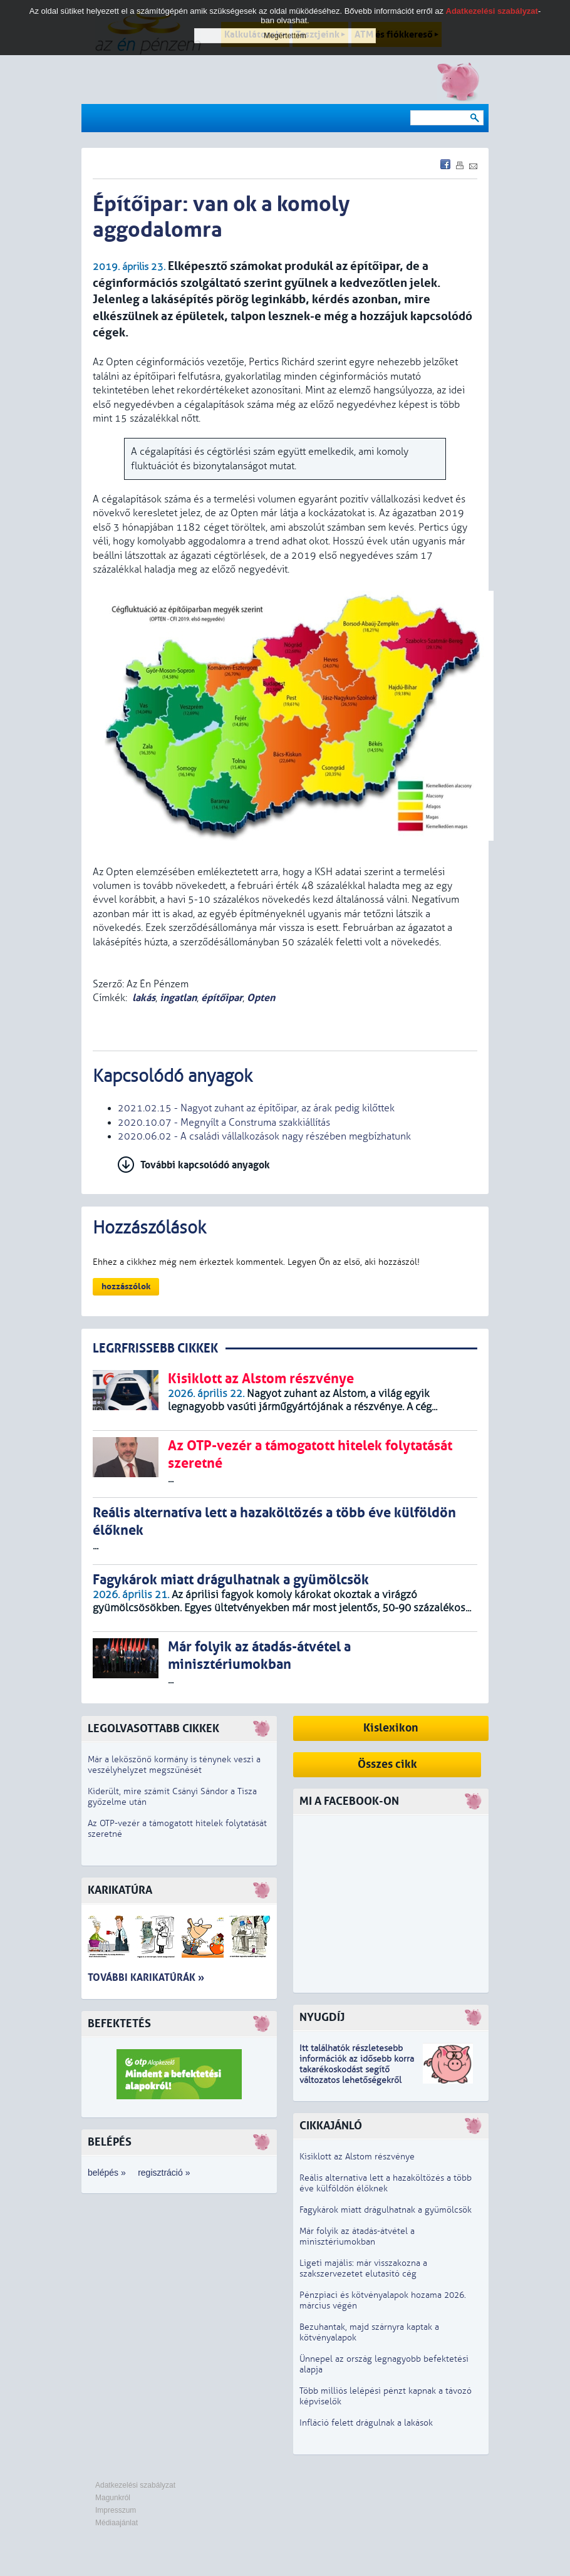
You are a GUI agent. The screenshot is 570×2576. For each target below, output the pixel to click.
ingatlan (178, 998)
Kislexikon (390, 1728)
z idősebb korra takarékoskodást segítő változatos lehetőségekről (356, 2069)
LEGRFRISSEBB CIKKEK (155, 1348)
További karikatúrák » (146, 1977)
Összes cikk (387, 1764)
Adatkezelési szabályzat (135, 2485)
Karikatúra (120, 1890)
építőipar (221, 998)
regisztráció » (164, 2173)
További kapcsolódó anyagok (205, 1165)
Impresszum (115, 2510)
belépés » (107, 2173)
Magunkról (112, 2497)
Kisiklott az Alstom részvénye (357, 2156)
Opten (261, 998)
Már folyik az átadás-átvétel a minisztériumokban (357, 2236)
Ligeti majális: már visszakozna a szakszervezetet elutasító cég (363, 2268)
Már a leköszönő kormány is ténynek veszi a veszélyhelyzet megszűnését (174, 1764)
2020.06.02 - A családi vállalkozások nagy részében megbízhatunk (264, 1136)
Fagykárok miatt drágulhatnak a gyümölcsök (385, 2210)
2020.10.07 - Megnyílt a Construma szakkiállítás (224, 1122)
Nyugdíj (322, 2017)
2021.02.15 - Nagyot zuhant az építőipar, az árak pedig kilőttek (256, 1108)
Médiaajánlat (116, 2522)
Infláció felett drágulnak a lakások (366, 2423)
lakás (143, 998)
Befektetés (119, 2023)
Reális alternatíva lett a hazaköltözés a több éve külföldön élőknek (385, 2183)
